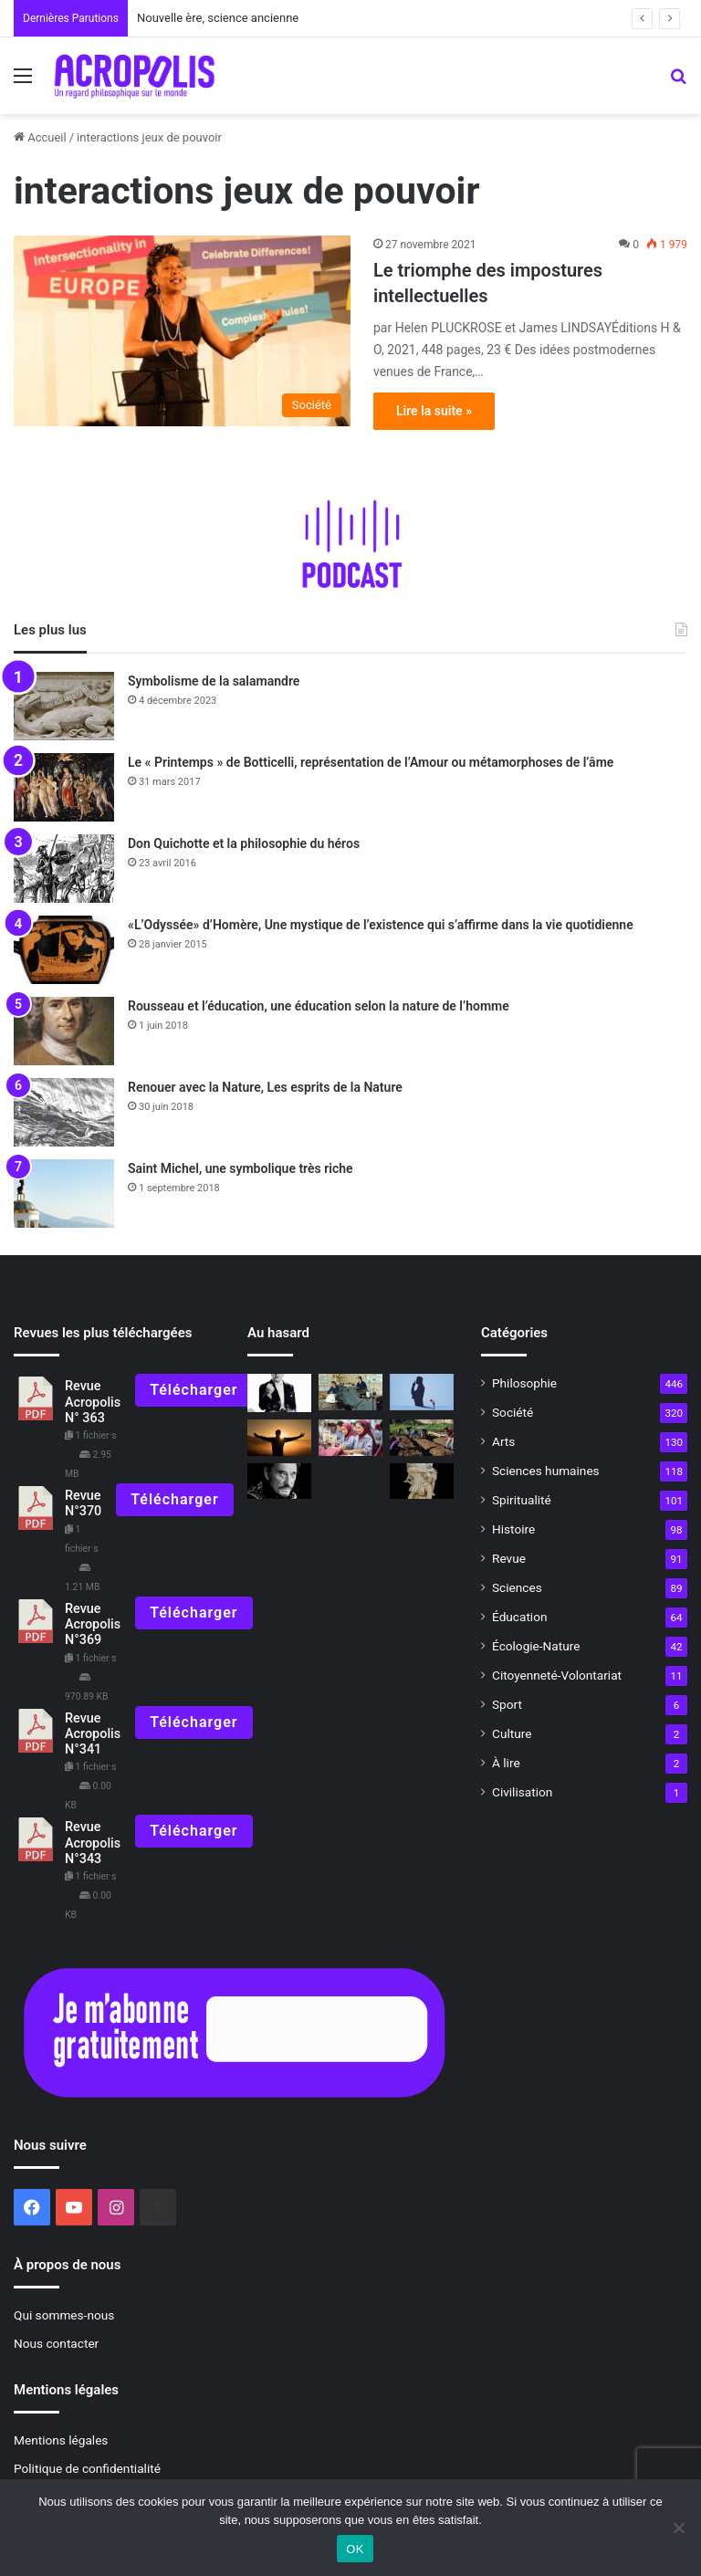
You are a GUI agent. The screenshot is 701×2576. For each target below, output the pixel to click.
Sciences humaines (546, 1470)
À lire (506, 1762)
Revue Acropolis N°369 (92, 1625)
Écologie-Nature (536, 1646)
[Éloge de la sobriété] (350, 1437)
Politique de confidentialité (87, 2468)
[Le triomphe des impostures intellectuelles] (182, 330)
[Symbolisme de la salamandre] (64, 706)
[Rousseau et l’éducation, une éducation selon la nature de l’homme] (64, 1031)
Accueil (40, 137)
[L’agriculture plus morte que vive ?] (422, 1437)
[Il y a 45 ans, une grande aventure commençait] (350, 1391)
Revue (509, 1558)
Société (512, 1412)
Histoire (513, 1529)
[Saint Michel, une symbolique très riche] (64, 1193)
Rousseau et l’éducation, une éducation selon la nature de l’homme (318, 1006)
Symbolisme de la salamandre (213, 681)
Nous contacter (56, 2343)
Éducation (520, 1616)
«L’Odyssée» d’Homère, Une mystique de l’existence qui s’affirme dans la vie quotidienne (380, 924)
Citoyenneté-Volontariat (557, 1675)
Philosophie (524, 1383)
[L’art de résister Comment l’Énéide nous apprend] (422, 1481)
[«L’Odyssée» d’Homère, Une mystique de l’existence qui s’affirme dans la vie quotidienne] (64, 950)
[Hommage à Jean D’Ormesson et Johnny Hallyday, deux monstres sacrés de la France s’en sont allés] (279, 1481)
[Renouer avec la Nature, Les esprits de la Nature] (64, 1112)
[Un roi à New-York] (279, 1393)
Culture (511, 1733)
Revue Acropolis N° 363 (92, 1402)
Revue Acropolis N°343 (92, 1843)
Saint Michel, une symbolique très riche (240, 1168)
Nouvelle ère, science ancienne (217, 18)
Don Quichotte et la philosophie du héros (244, 843)
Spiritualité (521, 1499)
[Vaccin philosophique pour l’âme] (422, 1391)
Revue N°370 (83, 1503)
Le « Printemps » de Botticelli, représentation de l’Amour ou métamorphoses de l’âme (370, 762)
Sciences (517, 1587)
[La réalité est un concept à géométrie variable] (279, 1437)
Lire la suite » (434, 410)
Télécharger (193, 1389)
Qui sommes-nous (64, 2315)
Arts (503, 1441)
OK (354, 2549)
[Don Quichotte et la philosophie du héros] (64, 868)
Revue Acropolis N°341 (92, 1734)
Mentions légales (61, 2440)
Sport (507, 1704)
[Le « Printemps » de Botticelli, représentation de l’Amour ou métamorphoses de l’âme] (64, 787)
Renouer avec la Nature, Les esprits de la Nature (265, 1087)
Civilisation (522, 1792)
